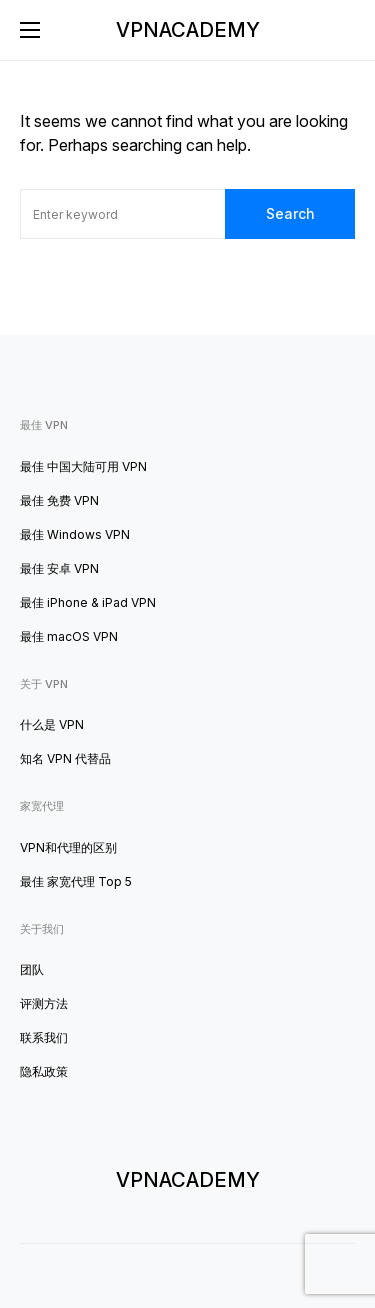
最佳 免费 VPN (59, 500)
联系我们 (44, 1037)
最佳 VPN (44, 425)
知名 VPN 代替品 (65, 758)
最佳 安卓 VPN (59, 568)
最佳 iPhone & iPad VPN (88, 602)
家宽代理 (42, 806)
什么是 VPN (52, 724)
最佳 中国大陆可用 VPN (83, 466)
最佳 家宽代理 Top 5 (76, 881)
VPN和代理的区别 (68, 847)
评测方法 (44, 1003)
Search (290, 213)
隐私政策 (44, 1071)
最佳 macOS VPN (69, 636)
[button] (30, 30)
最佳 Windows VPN (75, 534)
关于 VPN (44, 684)
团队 (32, 969)
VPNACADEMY (188, 30)
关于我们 (42, 929)
